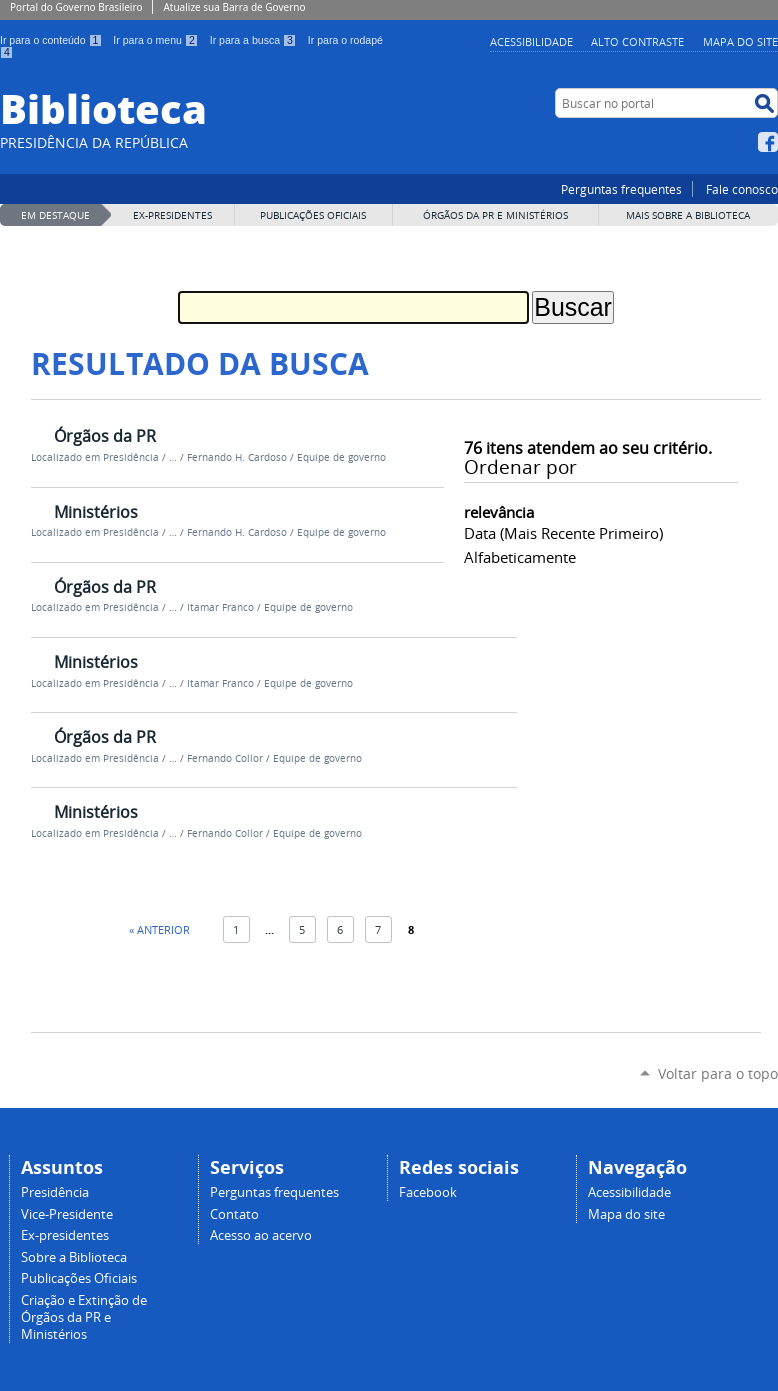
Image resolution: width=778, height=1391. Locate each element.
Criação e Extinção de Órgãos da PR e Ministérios (84, 1317)
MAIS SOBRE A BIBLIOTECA (688, 215)
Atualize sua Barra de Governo (234, 7)
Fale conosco (742, 189)
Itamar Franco (220, 607)
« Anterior (159, 929)
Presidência (131, 457)
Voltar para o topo (718, 1073)
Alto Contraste (637, 41)
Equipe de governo (341, 457)
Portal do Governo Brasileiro (76, 7)
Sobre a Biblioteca (74, 1257)
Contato (234, 1214)
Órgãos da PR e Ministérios (495, 215)
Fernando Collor (225, 758)
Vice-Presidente (67, 1214)
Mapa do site (740, 41)
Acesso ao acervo (261, 1235)
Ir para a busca (255, 40)
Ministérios (96, 512)
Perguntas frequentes (621, 189)
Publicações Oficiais (313, 215)
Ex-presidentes (65, 1235)
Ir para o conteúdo (52, 40)
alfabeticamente (520, 557)
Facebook (768, 142)
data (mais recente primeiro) (563, 533)
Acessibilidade (531, 41)
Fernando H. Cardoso (237, 457)
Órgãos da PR (105, 436)
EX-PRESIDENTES (172, 215)
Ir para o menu (157, 40)
